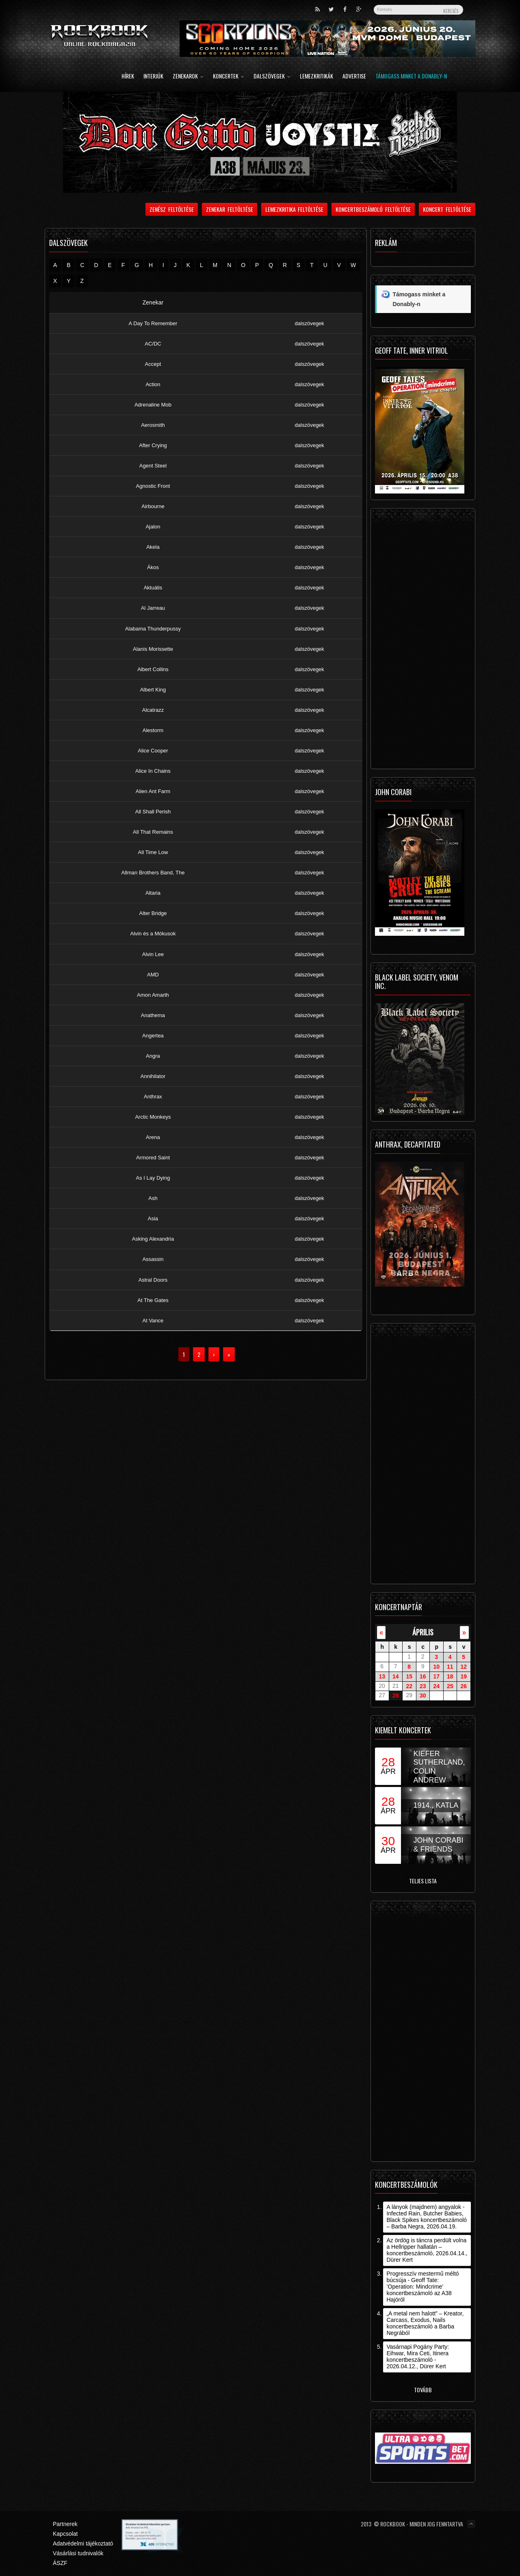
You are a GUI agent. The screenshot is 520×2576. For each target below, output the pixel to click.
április (422, 1631)
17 (436, 1676)
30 (423, 1695)
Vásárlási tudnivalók (78, 2553)
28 (395, 1695)
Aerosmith (153, 425)
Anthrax (153, 1096)
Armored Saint (153, 1157)
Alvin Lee (153, 954)
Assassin (152, 1259)
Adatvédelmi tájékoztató (83, 2543)
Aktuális (153, 588)
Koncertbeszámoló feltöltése (373, 209)
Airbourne (152, 506)
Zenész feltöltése (172, 209)
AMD (153, 975)
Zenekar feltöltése (229, 209)
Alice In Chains (153, 771)
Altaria (152, 893)
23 (423, 1686)
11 (450, 1666)
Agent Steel (153, 466)
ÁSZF (60, 2563)
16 (423, 1676)
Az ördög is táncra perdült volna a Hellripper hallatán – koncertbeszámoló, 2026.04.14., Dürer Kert (426, 2250)
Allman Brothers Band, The (153, 873)
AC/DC (153, 344)
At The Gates (152, 1300)
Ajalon (152, 527)
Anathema (153, 1015)
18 (450, 1676)
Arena (153, 1137)
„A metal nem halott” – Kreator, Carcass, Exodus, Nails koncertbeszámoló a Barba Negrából (425, 2323)
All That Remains (153, 832)
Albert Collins (153, 669)
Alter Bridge (153, 913)
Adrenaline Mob (152, 405)
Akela (153, 547)
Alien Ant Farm (153, 791)
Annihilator (153, 1076)
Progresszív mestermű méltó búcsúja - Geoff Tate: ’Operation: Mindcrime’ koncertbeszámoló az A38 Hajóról (422, 2286)
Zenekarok (188, 76)
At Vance (153, 1320)
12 (463, 1666)
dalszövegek (309, 323)
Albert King (153, 690)
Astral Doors (153, 1280)
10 (436, 1666)
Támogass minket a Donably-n (411, 76)
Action (152, 384)
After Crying (153, 445)
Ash (152, 1198)
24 (436, 1686)
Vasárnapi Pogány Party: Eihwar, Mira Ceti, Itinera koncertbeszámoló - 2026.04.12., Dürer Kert (417, 2356)
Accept (153, 364)
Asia (153, 1218)
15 (409, 1676)
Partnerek (65, 2524)
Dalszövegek (272, 76)
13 (382, 1676)
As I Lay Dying (153, 1178)
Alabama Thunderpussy (153, 629)
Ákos (153, 567)
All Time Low (153, 852)
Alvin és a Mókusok (153, 934)
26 (463, 1686)
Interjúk (153, 76)
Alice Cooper (153, 751)
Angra (153, 1056)
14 (395, 1676)
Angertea (153, 1036)
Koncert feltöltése (447, 209)
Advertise (354, 76)
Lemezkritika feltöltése (294, 209)
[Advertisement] (423, 641)
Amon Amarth (153, 995)
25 (450, 1686)
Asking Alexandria (153, 1239)
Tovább (423, 2389)
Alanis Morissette (153, 649)
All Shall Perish (153, 812)
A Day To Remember (153, 323)
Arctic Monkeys (153, 1117)
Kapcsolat (65, 2533)
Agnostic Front (153, 486)
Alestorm (153, 730)
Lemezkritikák (316, 76)
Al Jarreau (153, 608)
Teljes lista (423, 1880)
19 (463, 1676)
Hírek (127, 76)
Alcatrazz (153, 710)
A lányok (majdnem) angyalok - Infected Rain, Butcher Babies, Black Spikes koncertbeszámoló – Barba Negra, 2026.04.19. (426, 2217)
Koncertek (228, 76)
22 (409, 1686)
